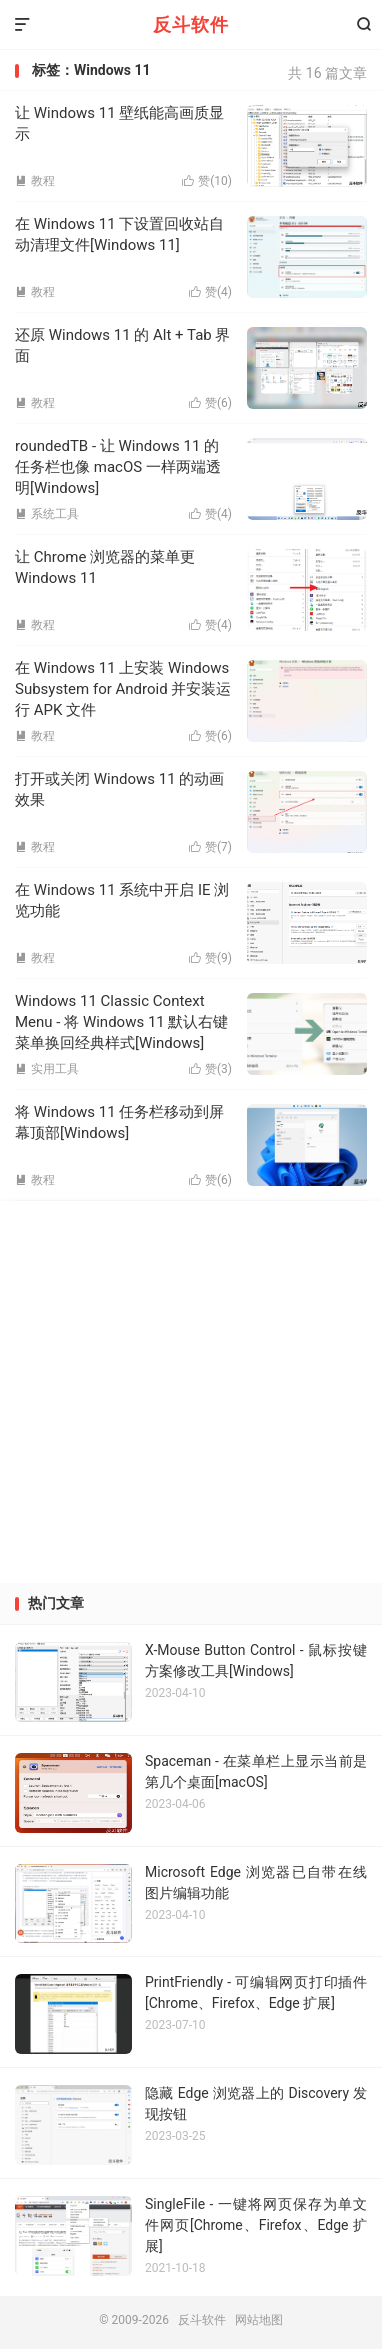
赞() (210, 403)
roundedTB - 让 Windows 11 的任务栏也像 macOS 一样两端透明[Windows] (118, 467)
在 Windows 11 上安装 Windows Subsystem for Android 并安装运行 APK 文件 (123, 689)
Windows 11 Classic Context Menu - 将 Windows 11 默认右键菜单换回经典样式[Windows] (121, 1022)
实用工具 (47, 1069)
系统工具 (47, 514)
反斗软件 (191, 24)
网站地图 (259, 2320)
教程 (35, 403)
